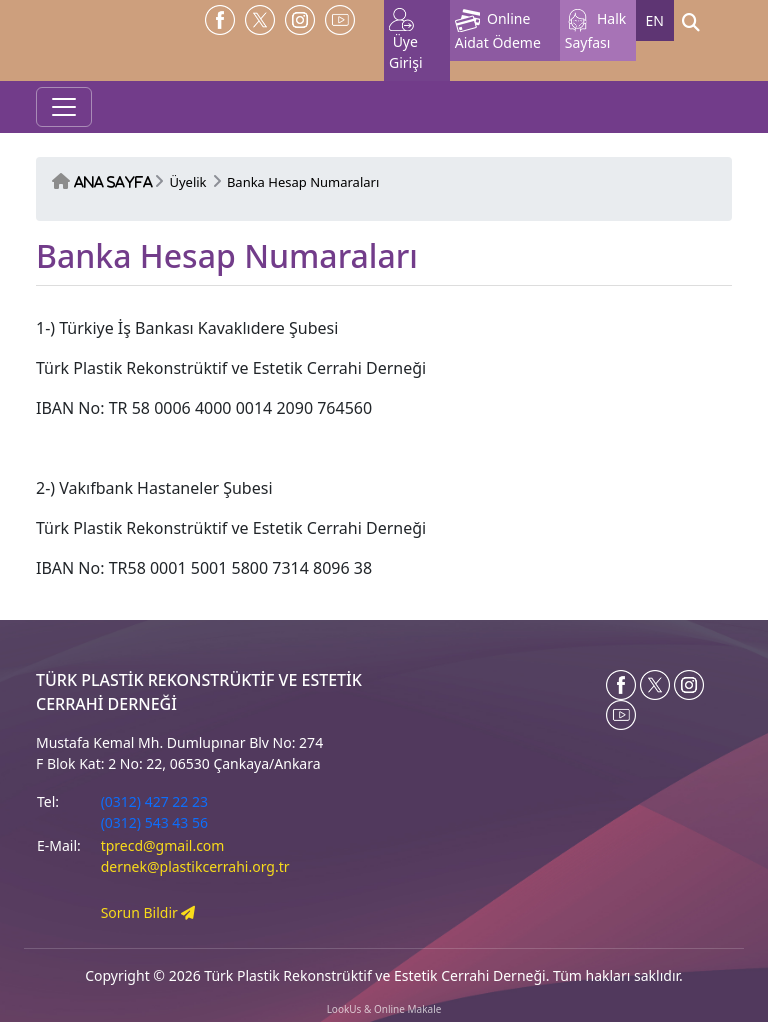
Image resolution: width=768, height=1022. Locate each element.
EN (655, 20)
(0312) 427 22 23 (154, 801)
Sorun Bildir (148, 912)
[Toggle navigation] (64, 107)
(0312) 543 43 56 (154, 822)
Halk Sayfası (596, 30)
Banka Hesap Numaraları (303, 182)
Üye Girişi (406, 40)
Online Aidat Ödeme (498, 30)
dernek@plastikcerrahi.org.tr (195, 866)
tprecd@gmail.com (163, 845)
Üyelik (187, 182)
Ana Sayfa (113, 182)
